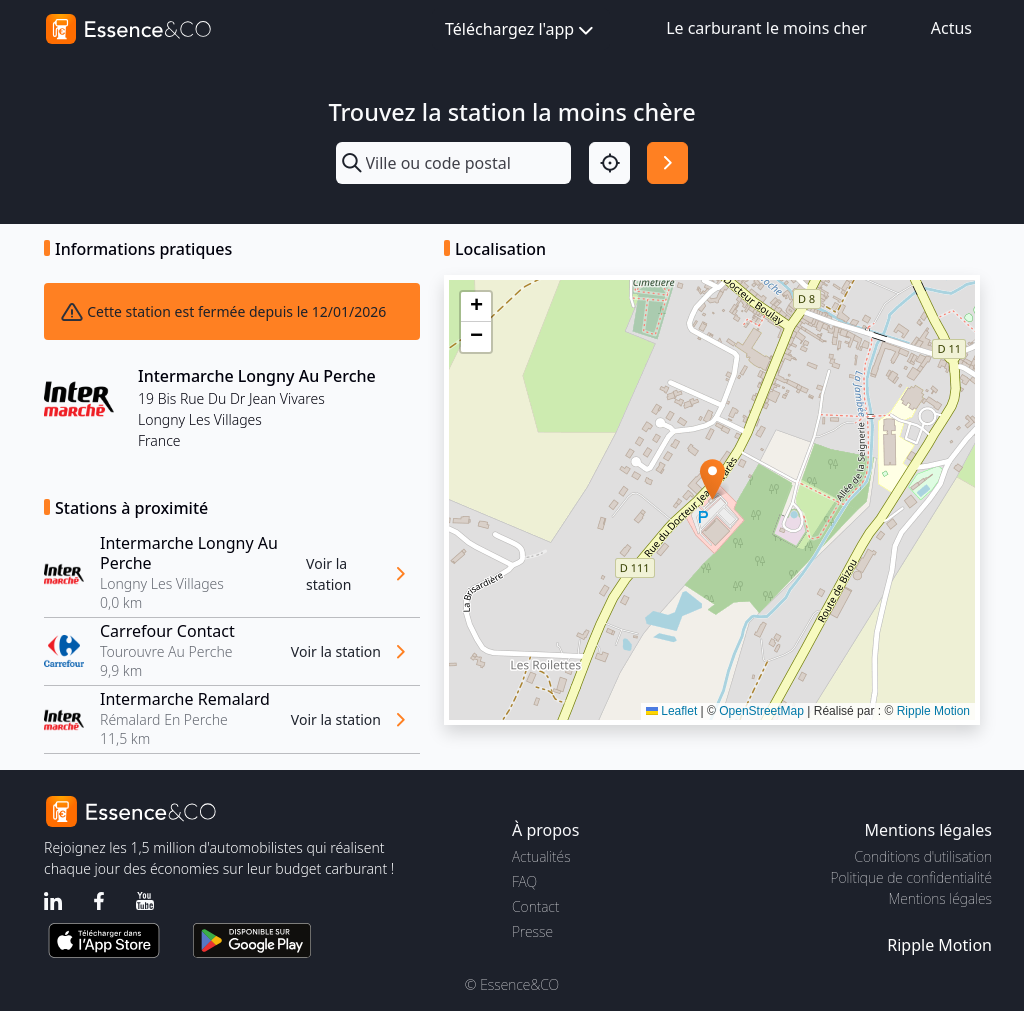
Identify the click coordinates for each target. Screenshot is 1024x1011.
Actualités (541, 856)
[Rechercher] (667, 162)
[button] (712, 479)
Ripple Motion (933, 711)
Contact (535, 906)
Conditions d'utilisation (923, 856)
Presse (532, 931)
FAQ (524, 881)
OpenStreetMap (761, 711)
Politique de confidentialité (911, 877)
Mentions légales (940, 898)
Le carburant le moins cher (766, 28)
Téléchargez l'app (521, 30)
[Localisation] (609, 162)
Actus (951, 28)
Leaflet (671, 711)
